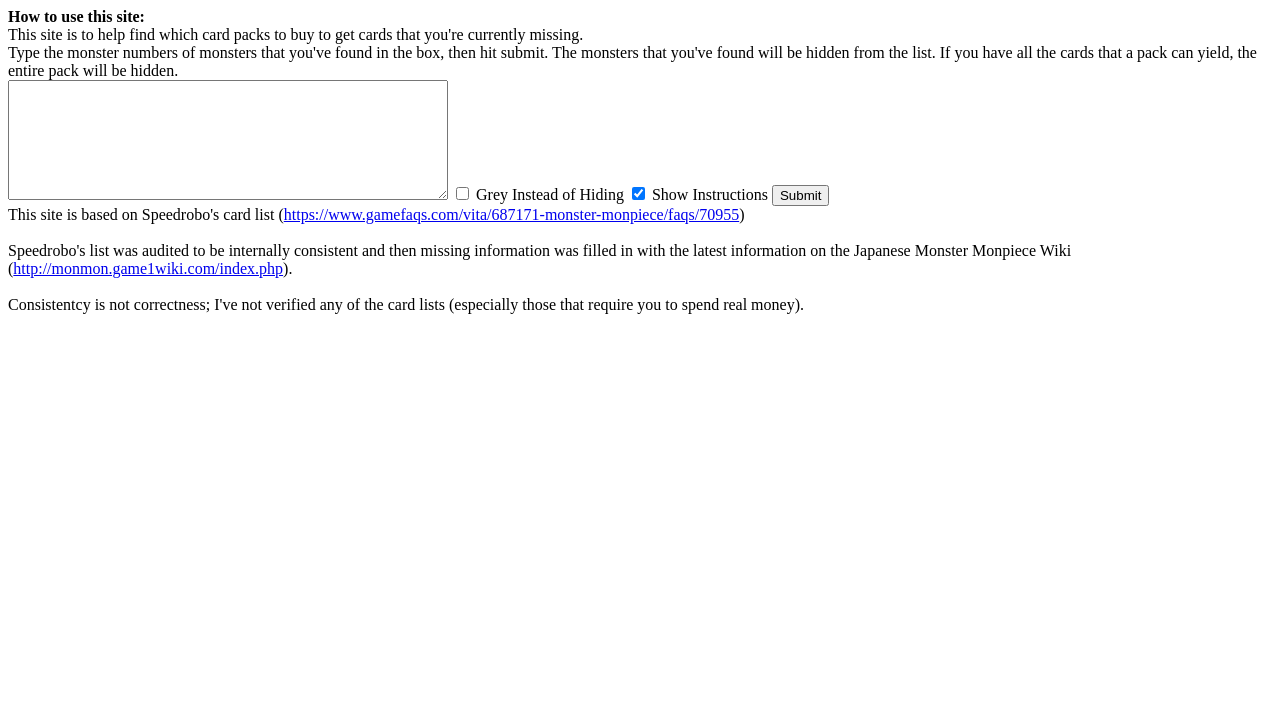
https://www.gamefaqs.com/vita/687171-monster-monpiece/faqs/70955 (511, 214)
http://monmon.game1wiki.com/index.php (148, 268)
